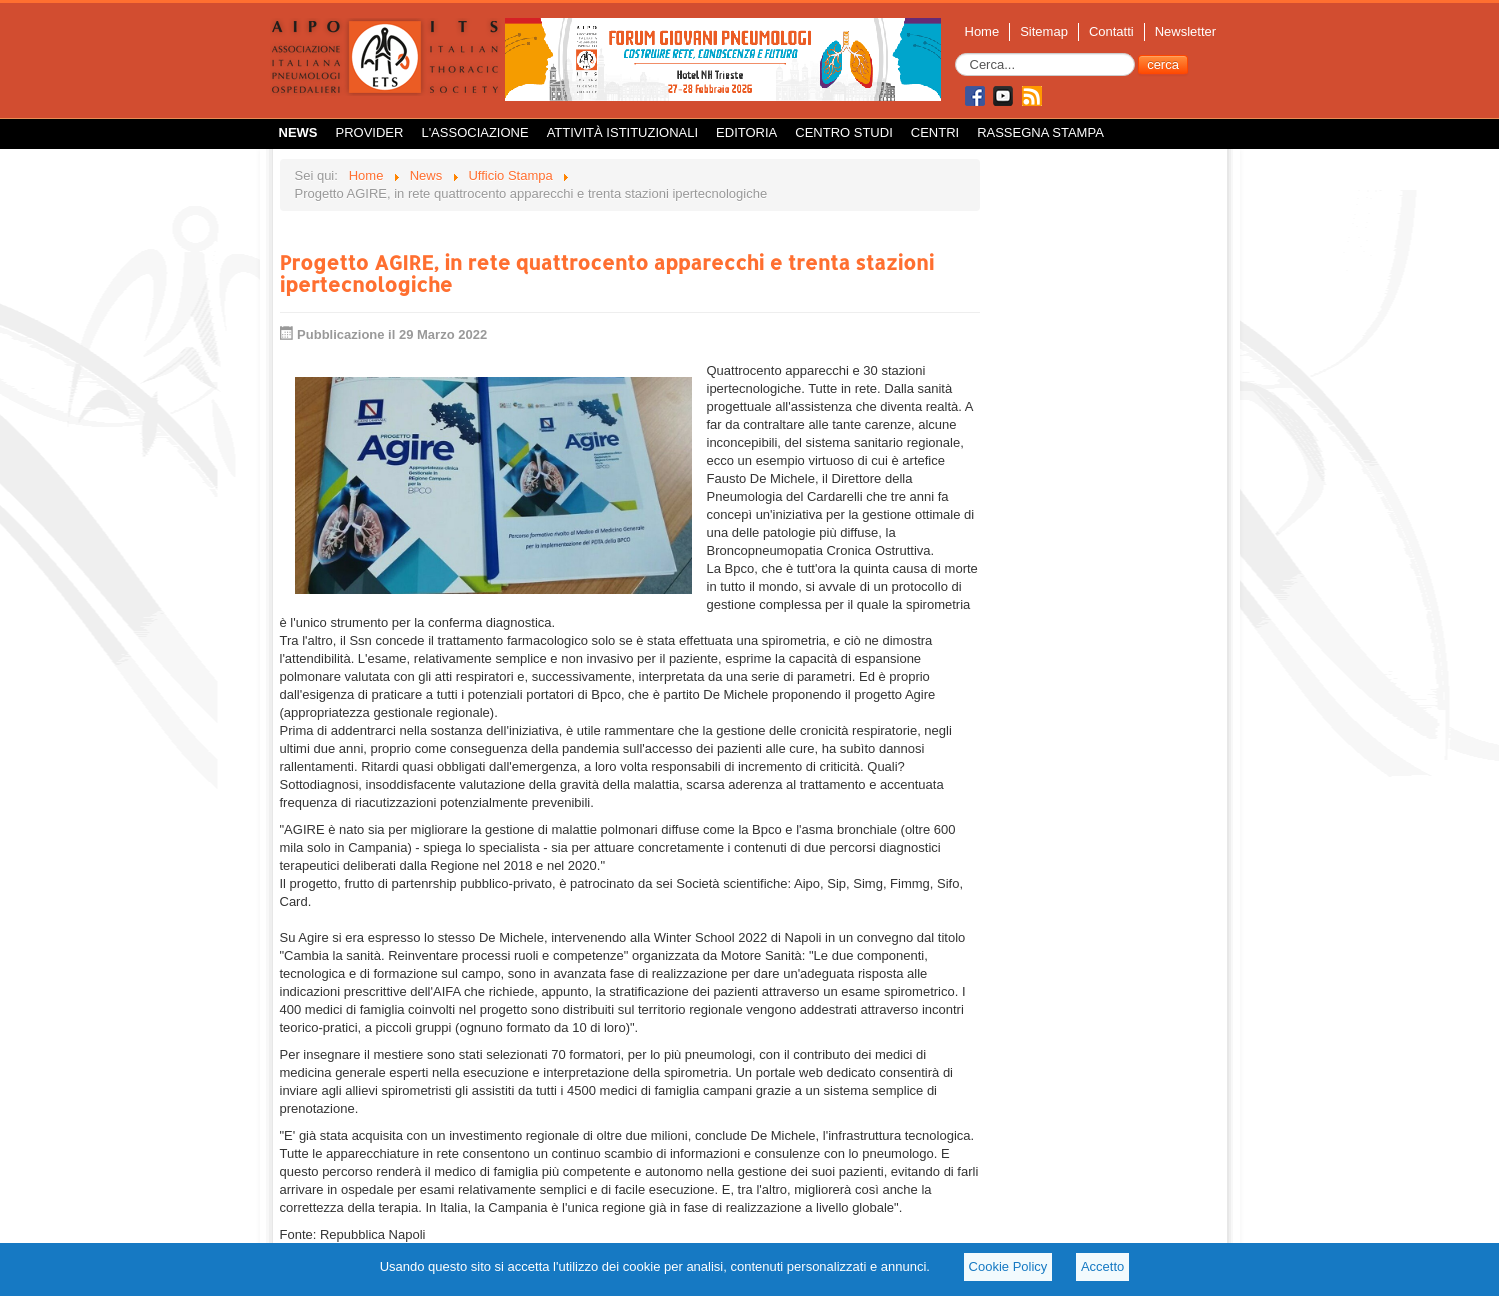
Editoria (746, 132)
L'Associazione (474, 132)
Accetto (1102, 1266)
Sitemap (1044, 31)
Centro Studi (844, 132)
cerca (1163, 64)
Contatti (1111, 31)
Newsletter (1185, 31)
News (298, 132)
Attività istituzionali (622, 132)
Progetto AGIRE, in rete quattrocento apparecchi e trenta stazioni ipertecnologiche (607, 273)
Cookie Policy (1008, 1266)
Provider (370, 132)
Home (982, 31)
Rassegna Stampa (1040, 132)
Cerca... (955, 53)
